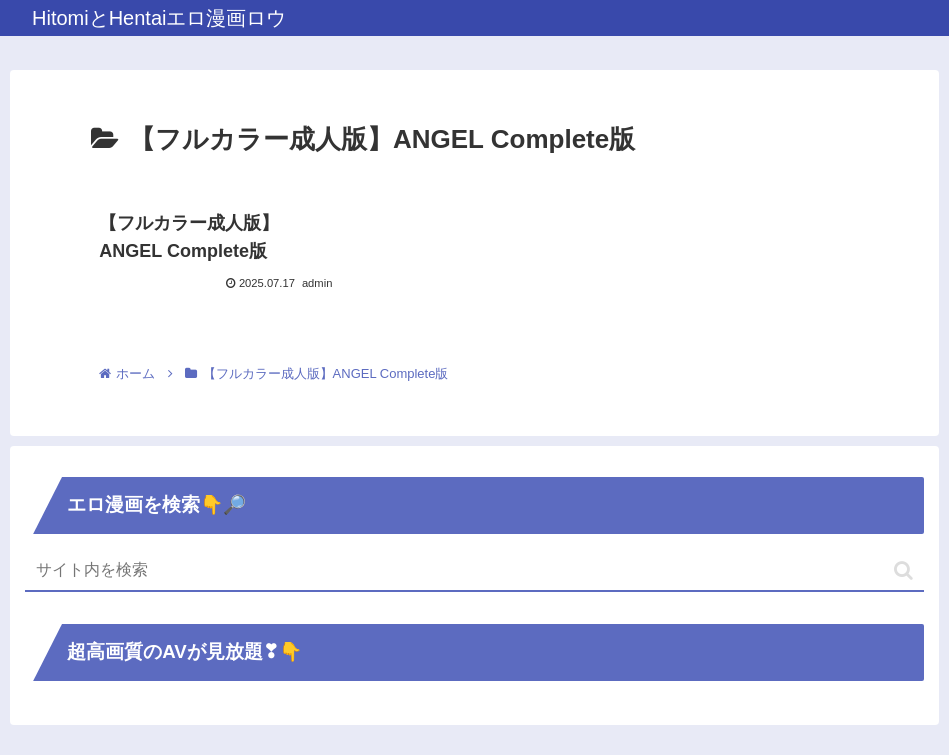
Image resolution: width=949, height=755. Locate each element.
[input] (474, 571)
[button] (903, 570)
